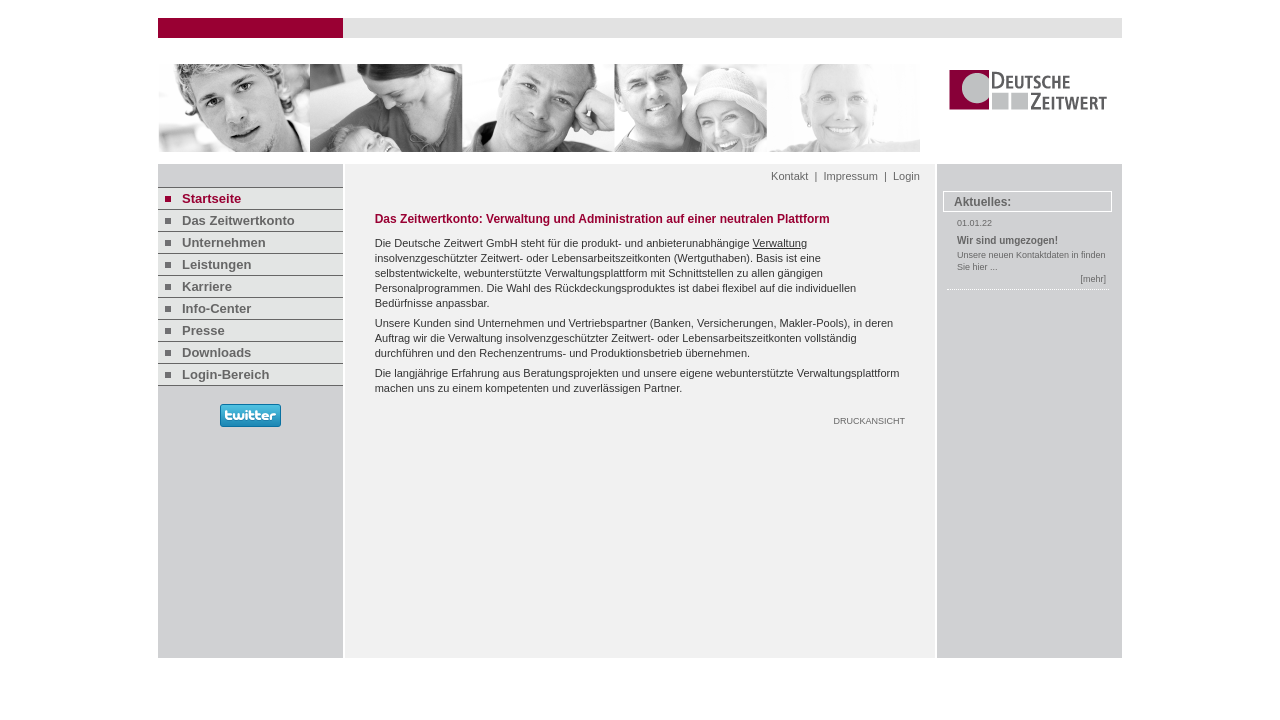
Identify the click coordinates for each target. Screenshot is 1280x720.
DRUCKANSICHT (869, 421)
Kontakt (789, 176)
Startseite (211, 198)
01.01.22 (974, 223)
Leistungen (216, 264)
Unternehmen (224, 242)
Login (906, 176)
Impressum (850, 176)
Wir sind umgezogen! (1007, 240)
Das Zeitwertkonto (238, 220)
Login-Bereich (225, 374)
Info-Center (216, 308)
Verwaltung (780, 243)
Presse (203, 330)
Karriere (207, 286)
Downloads (216, 352)
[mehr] (1093, 279)
